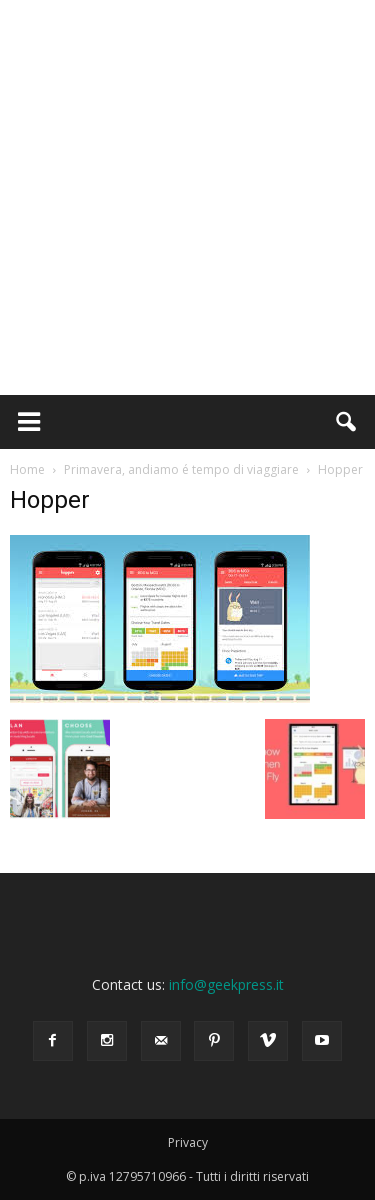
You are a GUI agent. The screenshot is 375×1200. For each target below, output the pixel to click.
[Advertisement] (187, 197)
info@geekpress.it (226, 984)
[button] (347, 422)
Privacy (188, 1142)
